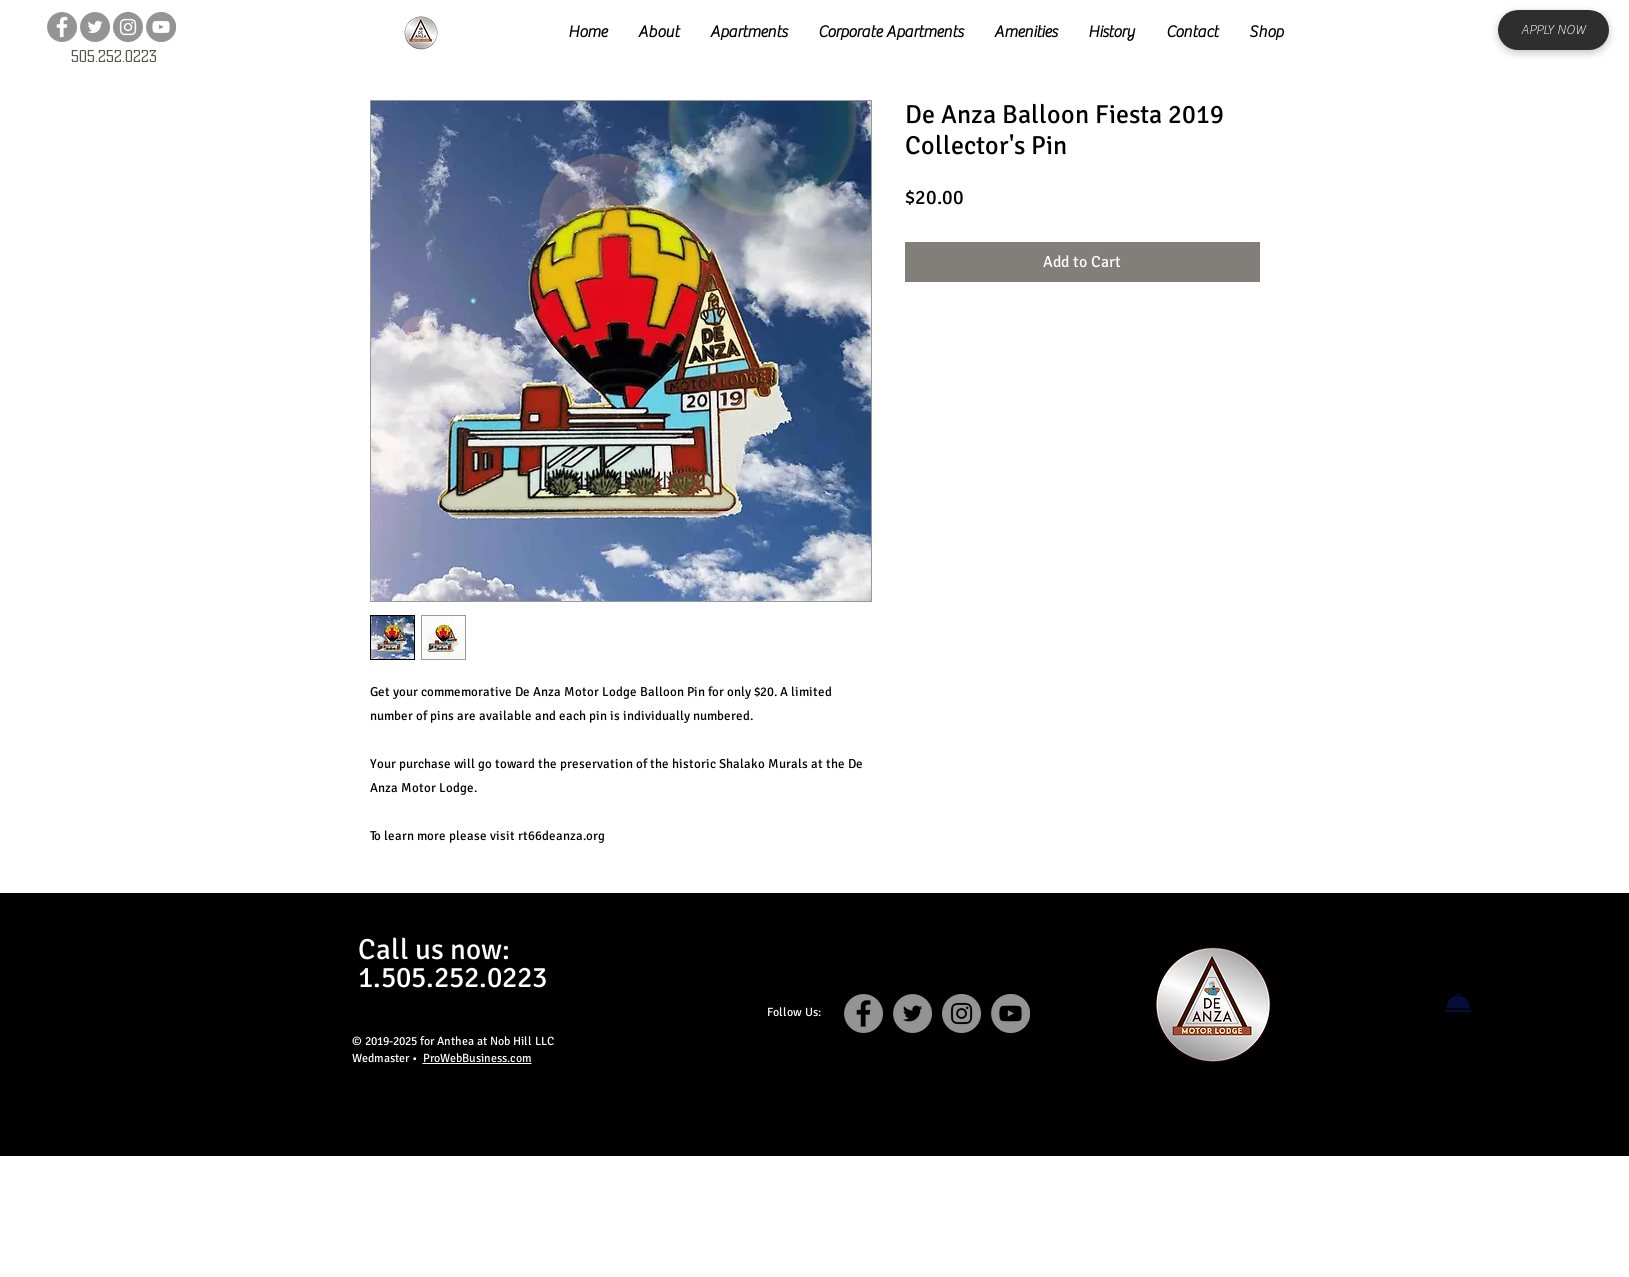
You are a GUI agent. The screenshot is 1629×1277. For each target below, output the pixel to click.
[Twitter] (95, 27)
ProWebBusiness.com (477, 1058)
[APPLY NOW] (1553, 30)
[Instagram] (128, 27)
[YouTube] (161, 27)
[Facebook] (62, 27)
